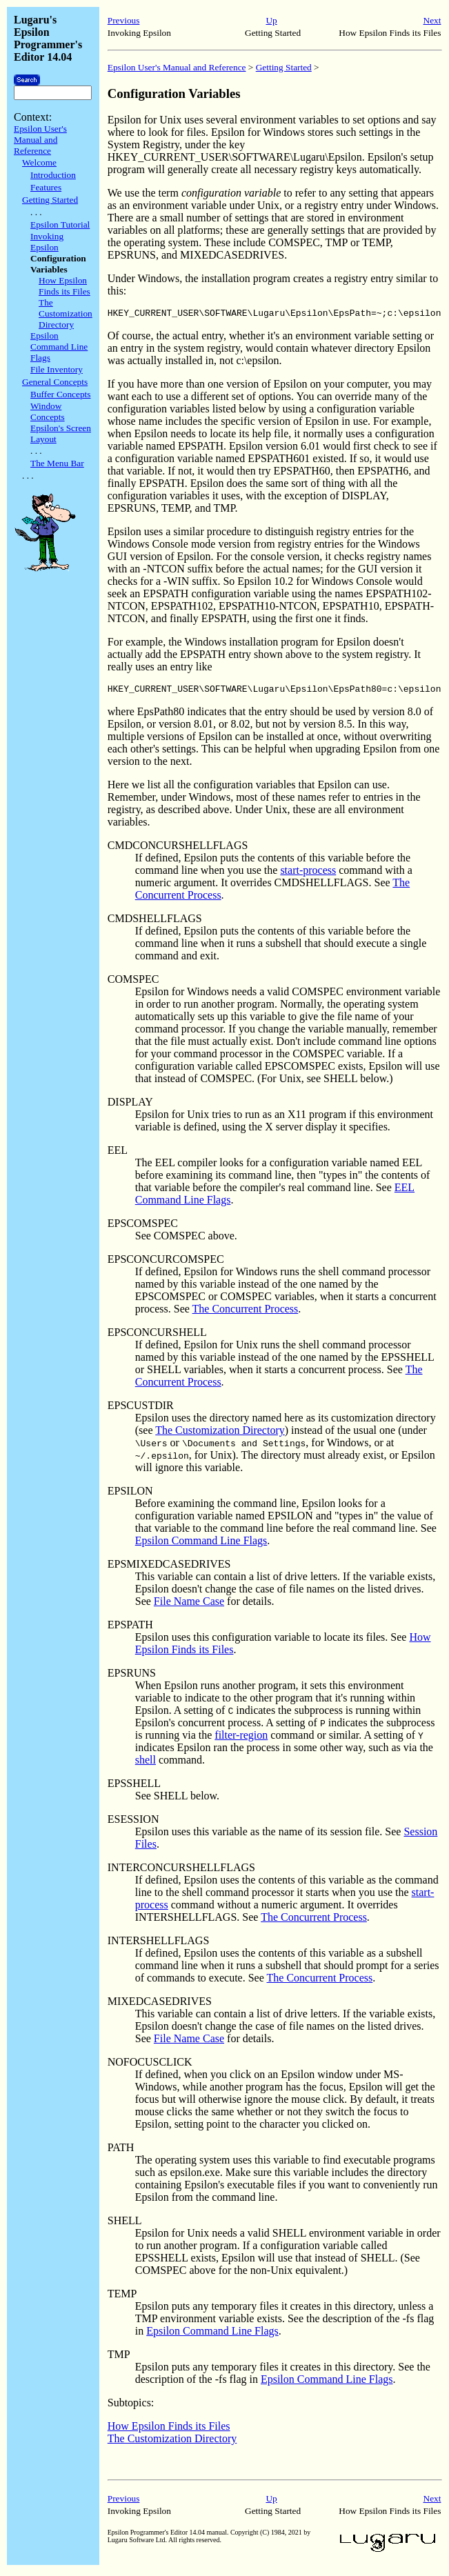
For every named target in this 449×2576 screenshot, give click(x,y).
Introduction (53, 175)
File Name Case (189, 1605)
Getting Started (50, 199)
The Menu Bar (57, 463)
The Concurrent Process (245, 1313)
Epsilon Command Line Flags (59, 346)
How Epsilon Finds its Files (64, 286)
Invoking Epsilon (46, 241)
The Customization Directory (65, 313)
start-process (308, 874)
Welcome (39, 162)
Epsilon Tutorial (60, 224)
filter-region (241, 1739)
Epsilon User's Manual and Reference (40, 139)
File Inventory (56, 369)
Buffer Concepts (60, 394)
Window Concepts (47, 411)
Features (45, 187)
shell (145, 1764)
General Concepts (55, 382)
